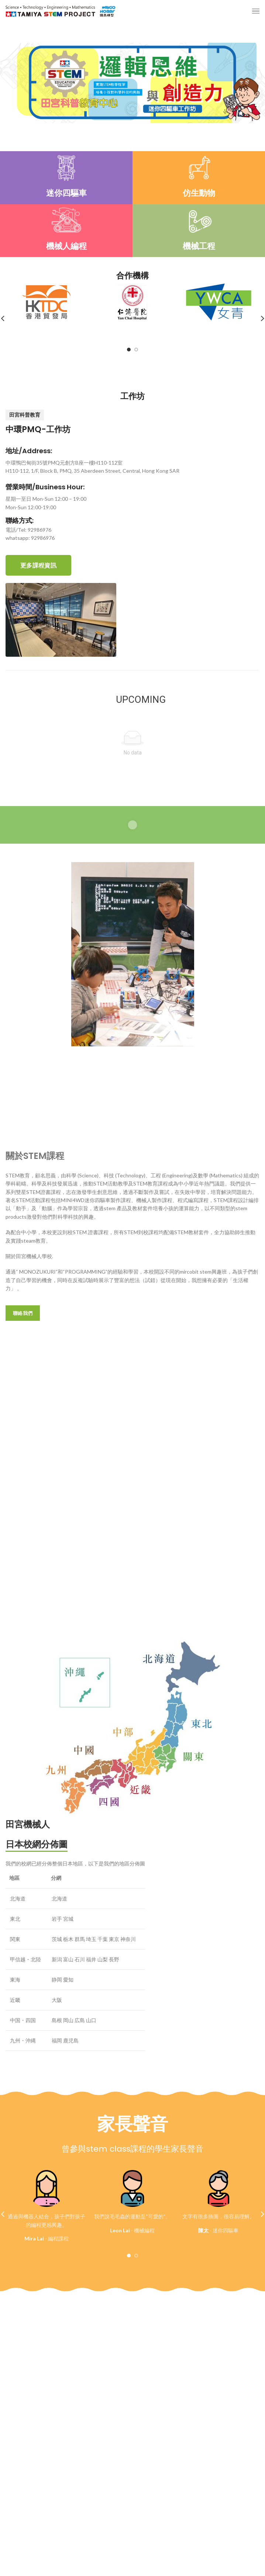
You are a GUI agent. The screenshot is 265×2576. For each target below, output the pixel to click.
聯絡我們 (22, 1313)
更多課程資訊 (38, 565)
